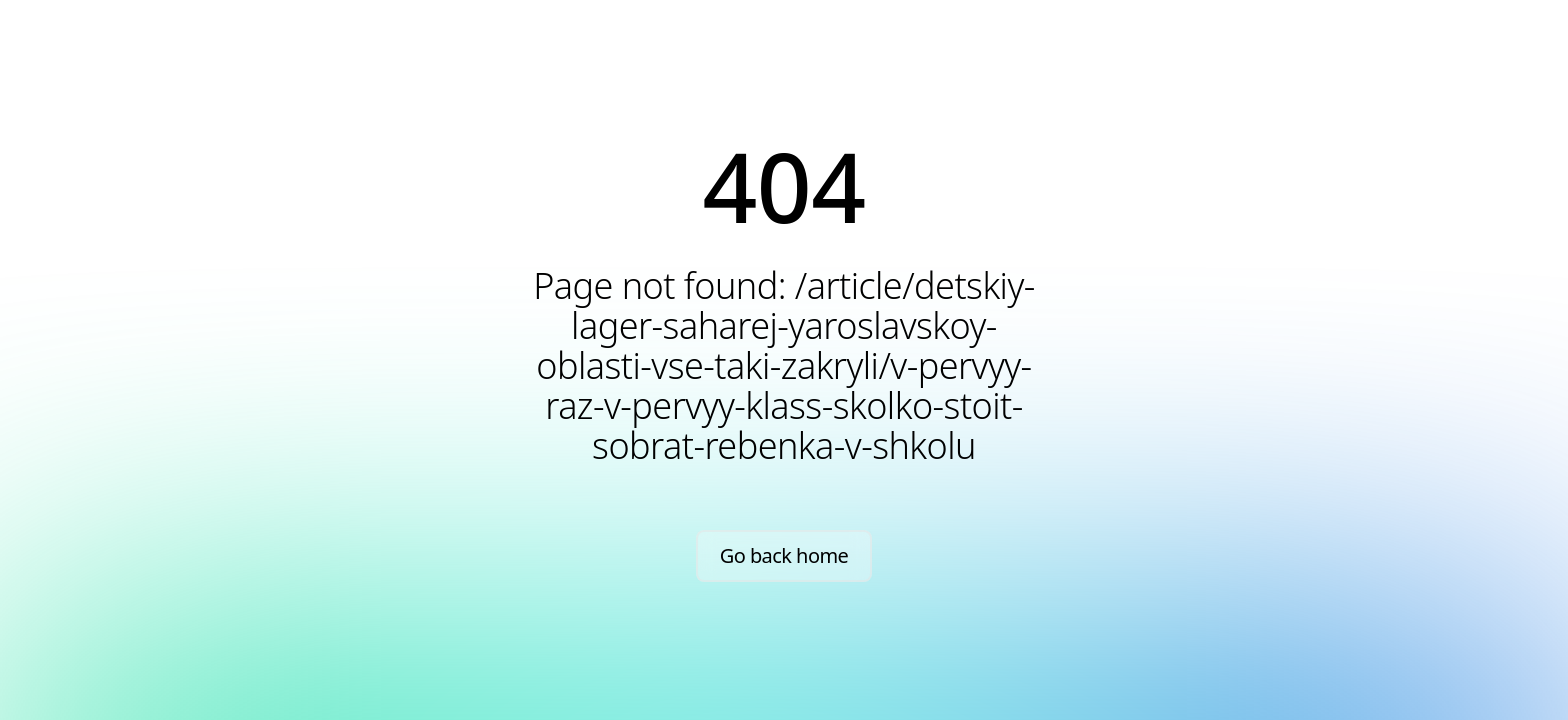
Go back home (784, 555)
